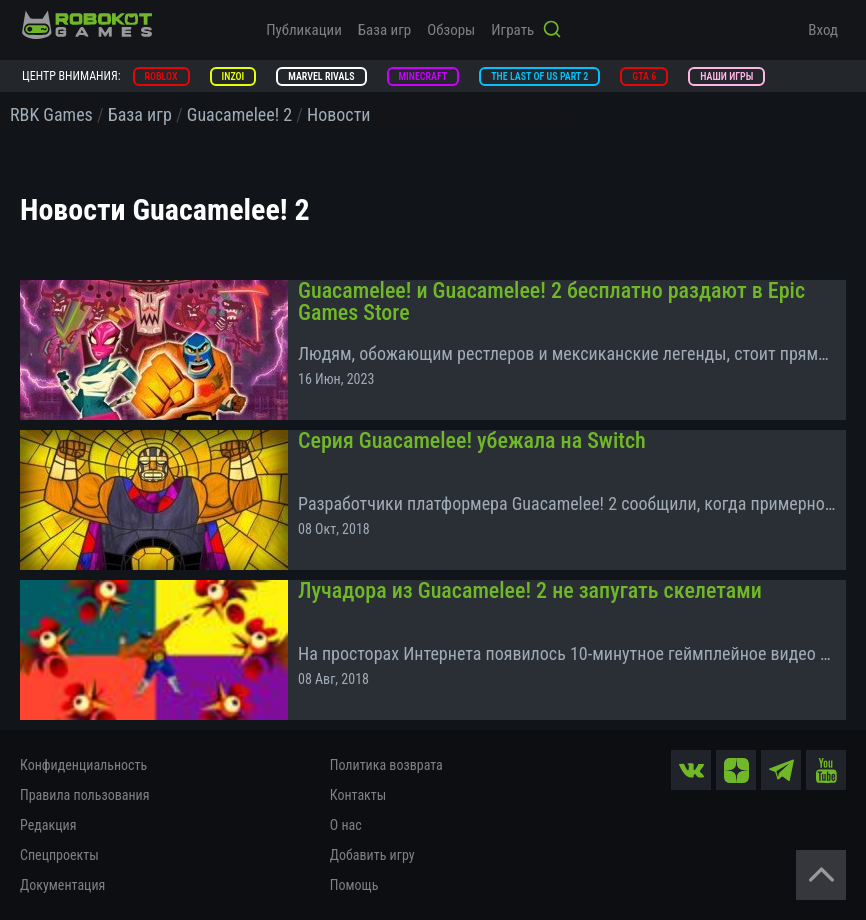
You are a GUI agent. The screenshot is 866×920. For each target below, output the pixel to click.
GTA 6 (644, 76)
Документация (62, 885)
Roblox (161, 76)
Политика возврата (386, 765)
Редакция (48, 825)
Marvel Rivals (321, 76)
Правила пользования (84, 795)
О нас (346, 825)
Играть (512, 30)
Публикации (304, 30)
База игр (384, 30)
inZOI (233, 76)
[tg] (781, 770)
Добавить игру (372, 855)
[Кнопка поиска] (552, 31)
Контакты (358, 795)
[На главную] (87, 25)
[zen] (736, 770)
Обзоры (451, 30)
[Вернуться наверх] (821, 875)
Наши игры (726, 76)
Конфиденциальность (83, 765)
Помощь (354, 885)
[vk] (691, 770)
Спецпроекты (59, 855)
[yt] (826, 770)
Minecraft (423, 76)
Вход (823, 30)
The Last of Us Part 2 (539, 76)
